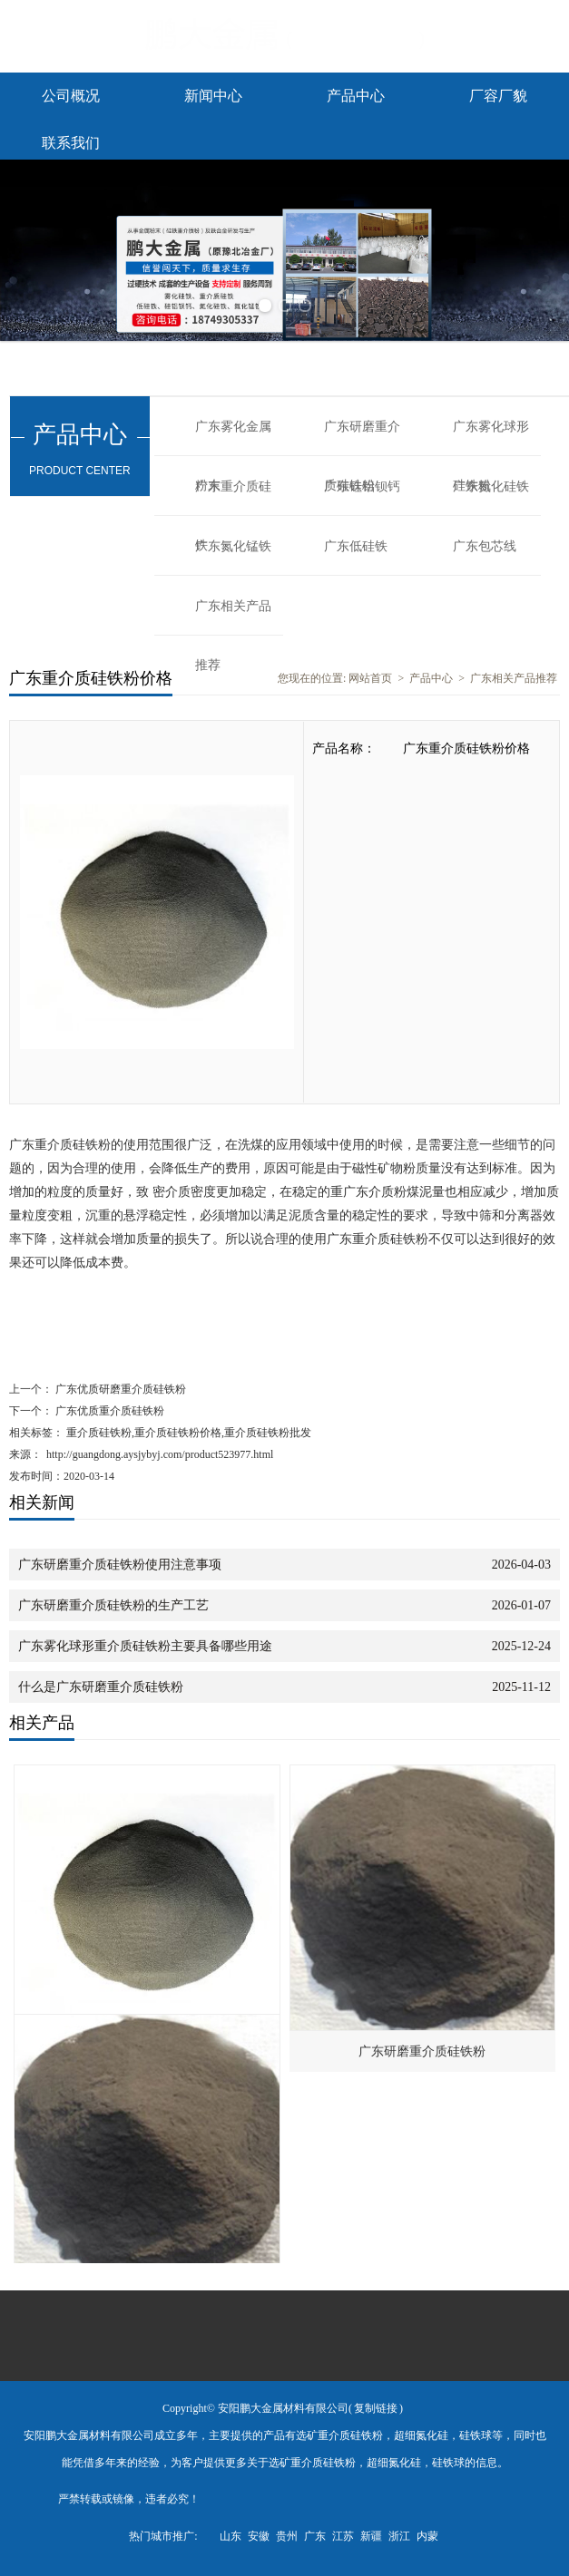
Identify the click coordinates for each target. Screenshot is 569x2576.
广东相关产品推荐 (233, 617)
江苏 (343, 2536)
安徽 (259, 2536)
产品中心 (356, 95)
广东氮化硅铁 (491, 486)
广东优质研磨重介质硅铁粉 (119, 1389)
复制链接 (375, 2408)
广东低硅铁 (356, 546)
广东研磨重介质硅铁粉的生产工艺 (113, 1605)
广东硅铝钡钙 (362, 486)
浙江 (399, 2536)
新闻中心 (213, 95)
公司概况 (71, 95)
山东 (230, 2536)
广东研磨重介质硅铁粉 (362, 438)
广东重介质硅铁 (233, 498)
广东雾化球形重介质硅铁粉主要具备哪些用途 (145, 1646)
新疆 (371, 2536)
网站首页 (370, 678)
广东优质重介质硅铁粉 (108, 1411)
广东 (315, 2536)
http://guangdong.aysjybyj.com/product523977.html (159, 1454)
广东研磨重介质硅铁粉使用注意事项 (119, 1564)
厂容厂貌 (498, 95)
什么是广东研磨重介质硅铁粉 (100, 1687)
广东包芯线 (484, 546)
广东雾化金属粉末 (233, 438)
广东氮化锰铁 (233, 546)
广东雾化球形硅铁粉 (491, 438)
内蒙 (427, 2536)
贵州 (287, 2536)
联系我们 (71, 143)
